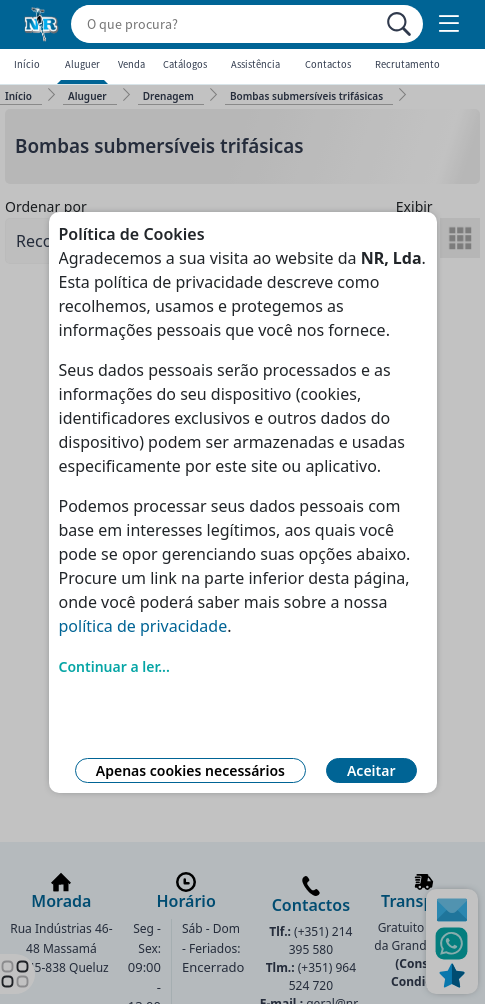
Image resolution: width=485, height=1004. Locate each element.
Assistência (255, 64)
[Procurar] (399, 24)
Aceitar (371, 770)
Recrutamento (407, 64)
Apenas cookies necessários (190, 770)
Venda (131, 64)
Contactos (328, 64)
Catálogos (185, 64)
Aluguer (82, 64)
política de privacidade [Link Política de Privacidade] (143, 626)
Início (27, 64)
